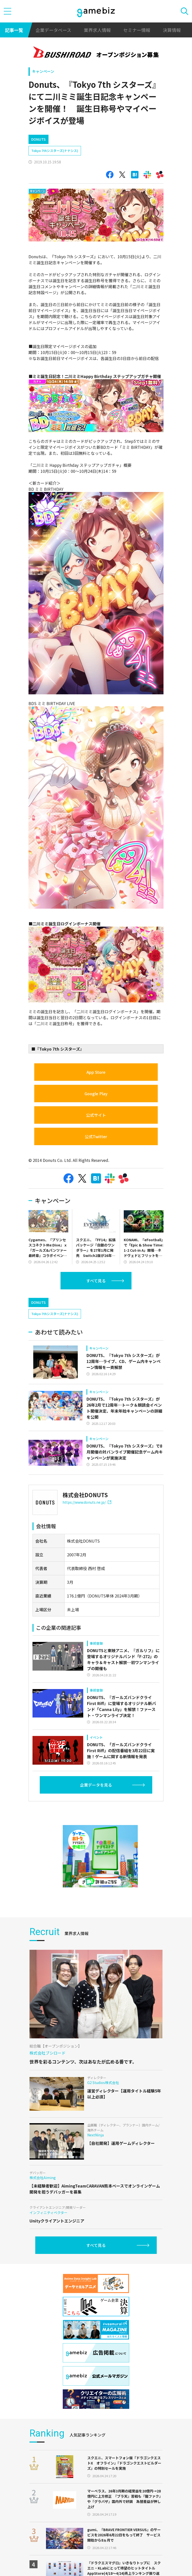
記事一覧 (14, 30)
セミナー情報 (136, 30)
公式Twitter (96, 1136)
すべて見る (96, 1281)
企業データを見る (96, 1785)
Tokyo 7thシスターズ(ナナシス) (54, 150)
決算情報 (172, 30)
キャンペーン (43, 71)
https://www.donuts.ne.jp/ (86, 1502)
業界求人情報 (97, 30)
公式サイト (96, 1115)
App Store (96, 1072)
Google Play (96, 1094)
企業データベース (53, 30)
